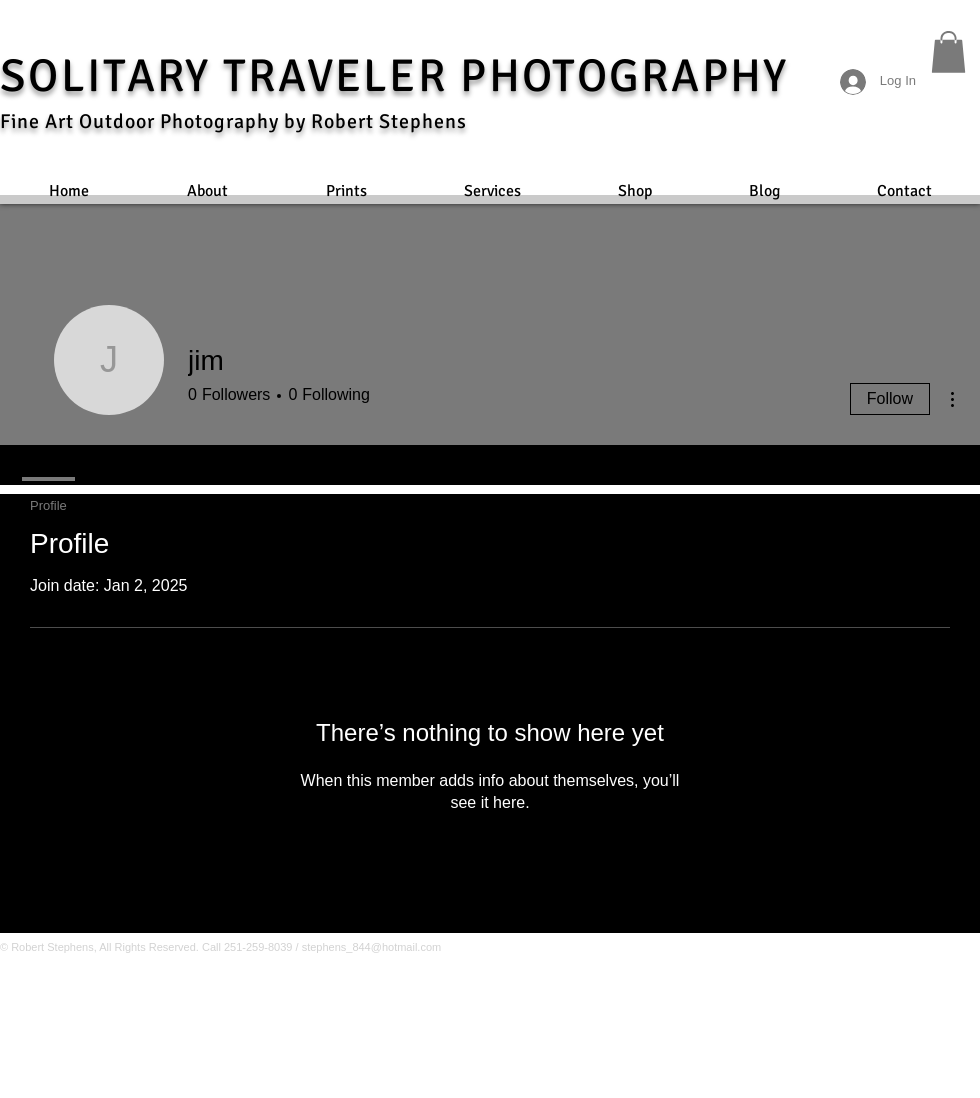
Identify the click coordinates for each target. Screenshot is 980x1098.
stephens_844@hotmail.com (372, 947)
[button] (948, 52)
